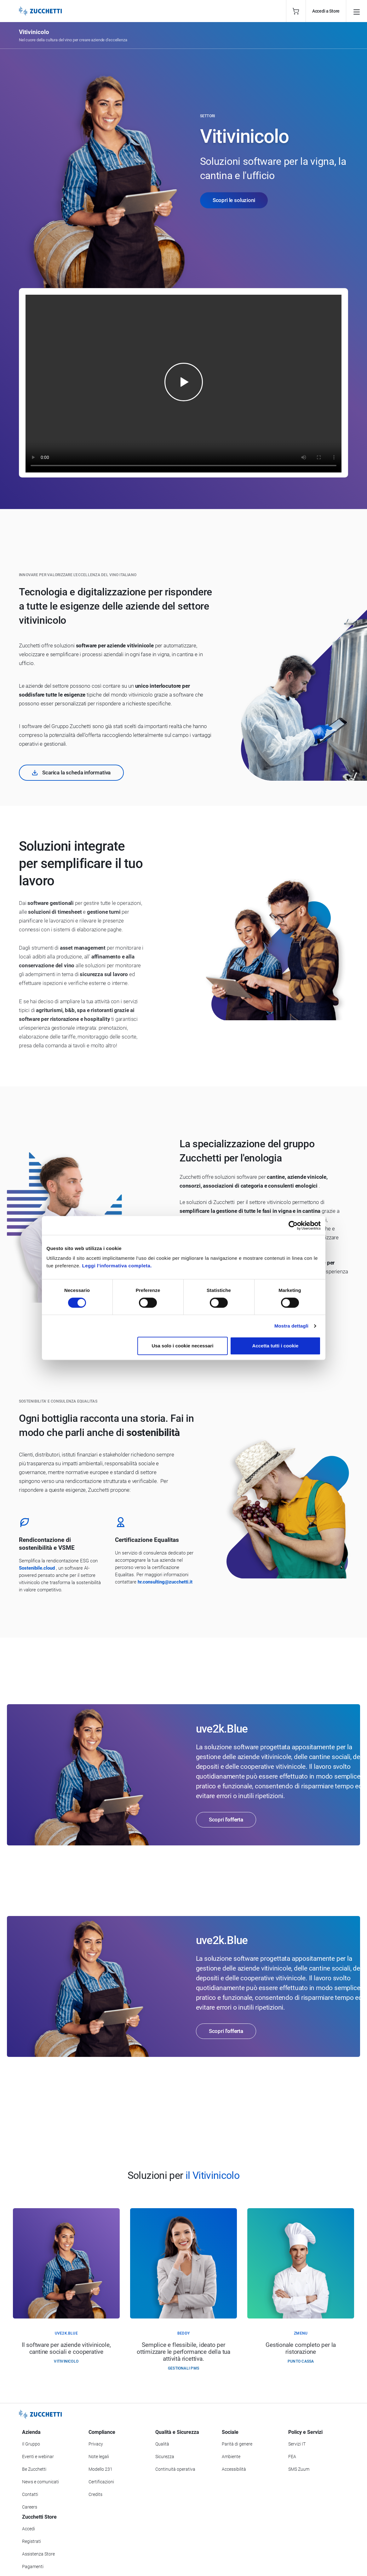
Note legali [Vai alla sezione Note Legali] (99, 2456)
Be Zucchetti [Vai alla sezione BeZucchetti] (34, 2469)
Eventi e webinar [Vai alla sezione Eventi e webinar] (38, 2456)
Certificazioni (101, 2481)
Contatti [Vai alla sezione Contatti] (30, 2494)
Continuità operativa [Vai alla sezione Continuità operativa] (175, 2469)
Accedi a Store (326, 11)
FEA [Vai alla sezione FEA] (292, 2456)
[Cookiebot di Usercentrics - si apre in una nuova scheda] (293, 1225)
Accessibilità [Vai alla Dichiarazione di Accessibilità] (234, 2469)
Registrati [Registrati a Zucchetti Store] (31, 2541)
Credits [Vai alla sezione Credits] (95, 2494)
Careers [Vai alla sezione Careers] (29, 2506)
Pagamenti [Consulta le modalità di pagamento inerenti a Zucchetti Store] (32, 2566)
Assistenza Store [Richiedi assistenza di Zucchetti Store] (38, 2553)
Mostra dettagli (291, 1326)
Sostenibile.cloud (37, 1568)
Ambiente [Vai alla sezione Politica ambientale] (231, 2456)
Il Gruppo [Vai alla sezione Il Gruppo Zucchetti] (31, 2443)
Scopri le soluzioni (234, 200)
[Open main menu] (356, 11)
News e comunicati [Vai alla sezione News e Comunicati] (40, 2481)
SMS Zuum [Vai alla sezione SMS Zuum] (298, 2469)
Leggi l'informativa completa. (117, 1265)
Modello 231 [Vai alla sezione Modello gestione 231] (100, 2469)
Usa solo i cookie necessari (182, 1345)
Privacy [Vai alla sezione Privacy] (96, 2443)
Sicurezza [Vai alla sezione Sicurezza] (164, 2456)
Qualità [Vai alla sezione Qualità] (162, 2443)
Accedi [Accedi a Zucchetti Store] (28, 2528)
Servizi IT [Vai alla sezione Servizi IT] (297, 2443)
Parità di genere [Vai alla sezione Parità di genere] (237, 2443)
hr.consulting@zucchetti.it (165, 1582)
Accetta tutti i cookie (275, 1345)
